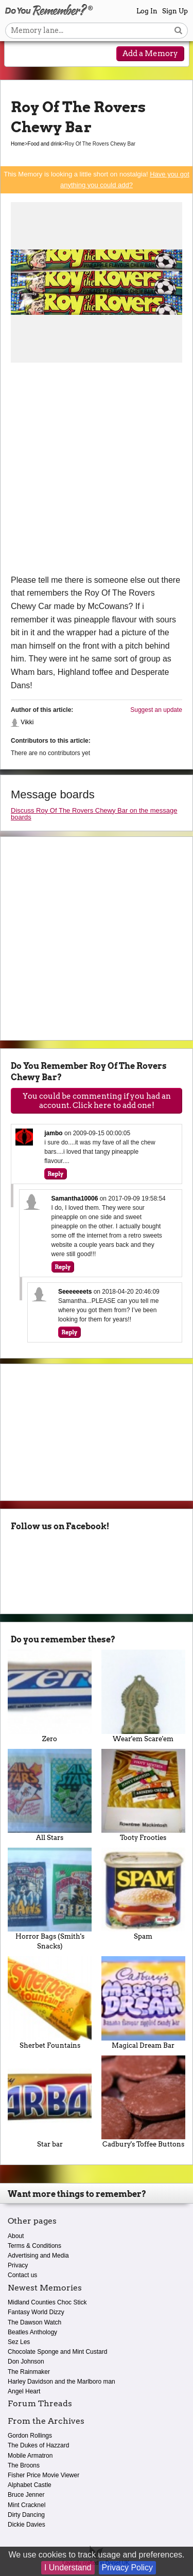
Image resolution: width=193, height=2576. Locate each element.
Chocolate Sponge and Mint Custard (57, 2351)
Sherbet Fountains (50, 2002)
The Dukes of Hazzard (38, 2445)
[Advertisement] (96, 471)
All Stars (50, 1795)
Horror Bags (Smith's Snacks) (50, 1899)
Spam (143, 1894)
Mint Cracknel (26, 2505)
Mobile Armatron (30, 2455)
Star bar (50, 2101)
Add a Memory (150, 53)
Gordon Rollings (30, 2435)
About (16, 2236)
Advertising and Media (38, 2255)
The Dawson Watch (34, 2322)
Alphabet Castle (29, 2485)
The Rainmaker (29, 2371)
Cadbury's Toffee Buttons (143, 2101)
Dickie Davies (26, 2524)
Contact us (22, 2275)
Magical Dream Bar (143, 2002)
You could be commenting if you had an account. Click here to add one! (97, 1101)
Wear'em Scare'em (143, 1696)
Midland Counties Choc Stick (47, 2302)
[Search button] (178, 30)
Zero (50, 1696)
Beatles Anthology (32, 2332)
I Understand (68, 2567)
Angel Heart (24, 2391)
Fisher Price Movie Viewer (43, 2475)
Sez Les (19, 2342)
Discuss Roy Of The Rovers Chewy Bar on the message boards (94, 814)
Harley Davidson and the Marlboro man (61, 2381)
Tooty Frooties (143, 1795)
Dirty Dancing (26, 2514)
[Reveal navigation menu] (19, 54)
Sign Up (175, 11)
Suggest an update (156, 709)
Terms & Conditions (34, 2245)
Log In (146, 11)
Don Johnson (26, 2361)
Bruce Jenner (26, 2494)
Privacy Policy (127, 2567)
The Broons (24, 2465)
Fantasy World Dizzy (36, 2312)
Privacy (18, 2265)
